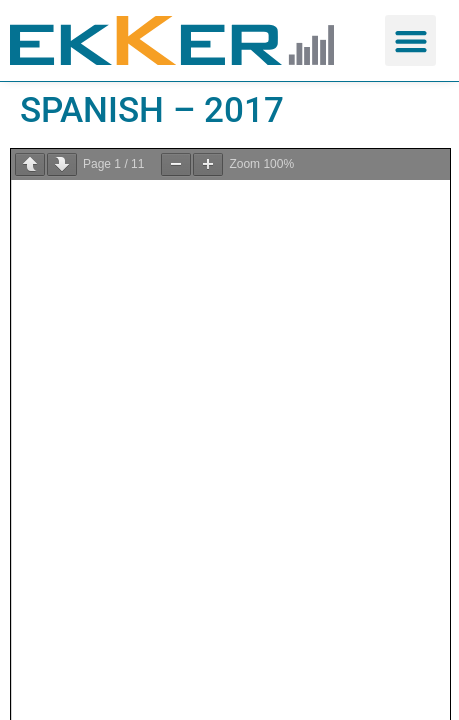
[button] (410, 40)
